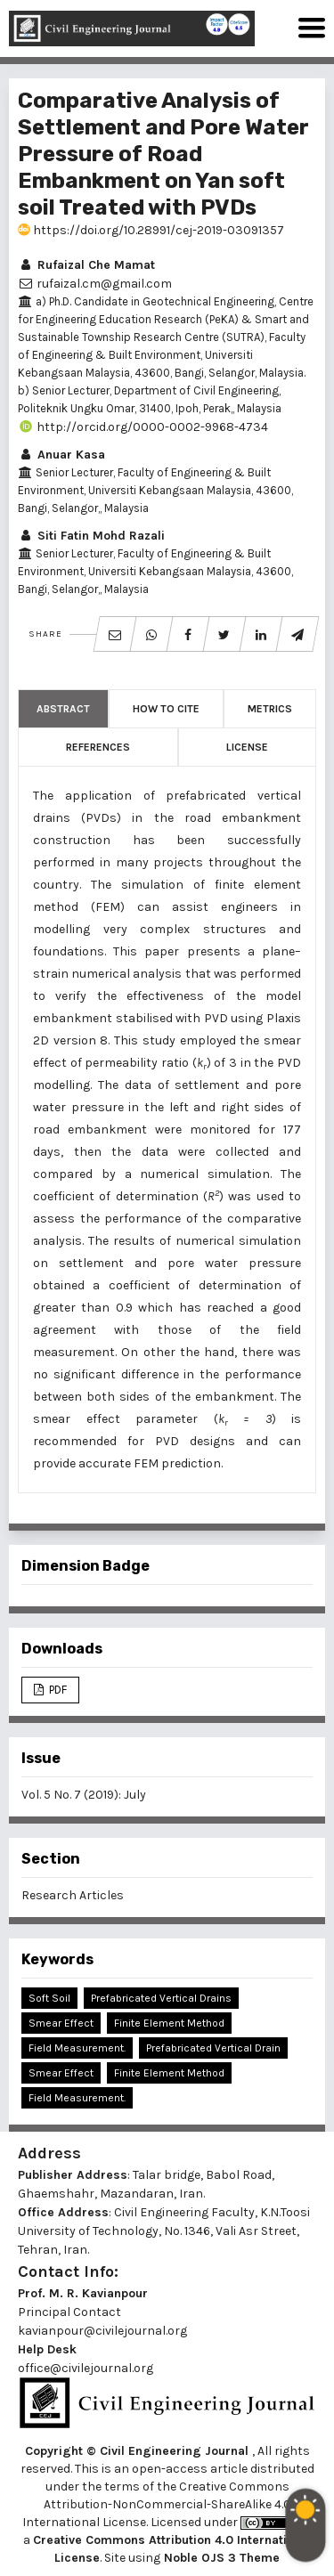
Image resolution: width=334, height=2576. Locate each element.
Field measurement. (77, 2098)
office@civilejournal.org (85, 2368)
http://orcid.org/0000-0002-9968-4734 (143, 427)
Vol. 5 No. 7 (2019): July (83, 1794)
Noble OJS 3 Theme (220, 2557)
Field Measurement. (77, 2048)
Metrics (270, 709)
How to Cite (166, 709)
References (98, 747)
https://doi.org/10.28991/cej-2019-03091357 (151, 230)
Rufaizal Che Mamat (86, 264)
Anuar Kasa (61, 454)
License (247, 747)
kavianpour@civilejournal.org (102, 2330)
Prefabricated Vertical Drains (161, 1998)
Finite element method (169, 2073)
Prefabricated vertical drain (213, 2048)
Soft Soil (49, 1998)
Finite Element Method (169, 2023)
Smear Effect (61, 2023)
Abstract (63, 709)
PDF (56, 1689)
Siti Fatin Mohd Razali (91, 535)
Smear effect (61, 2073)
